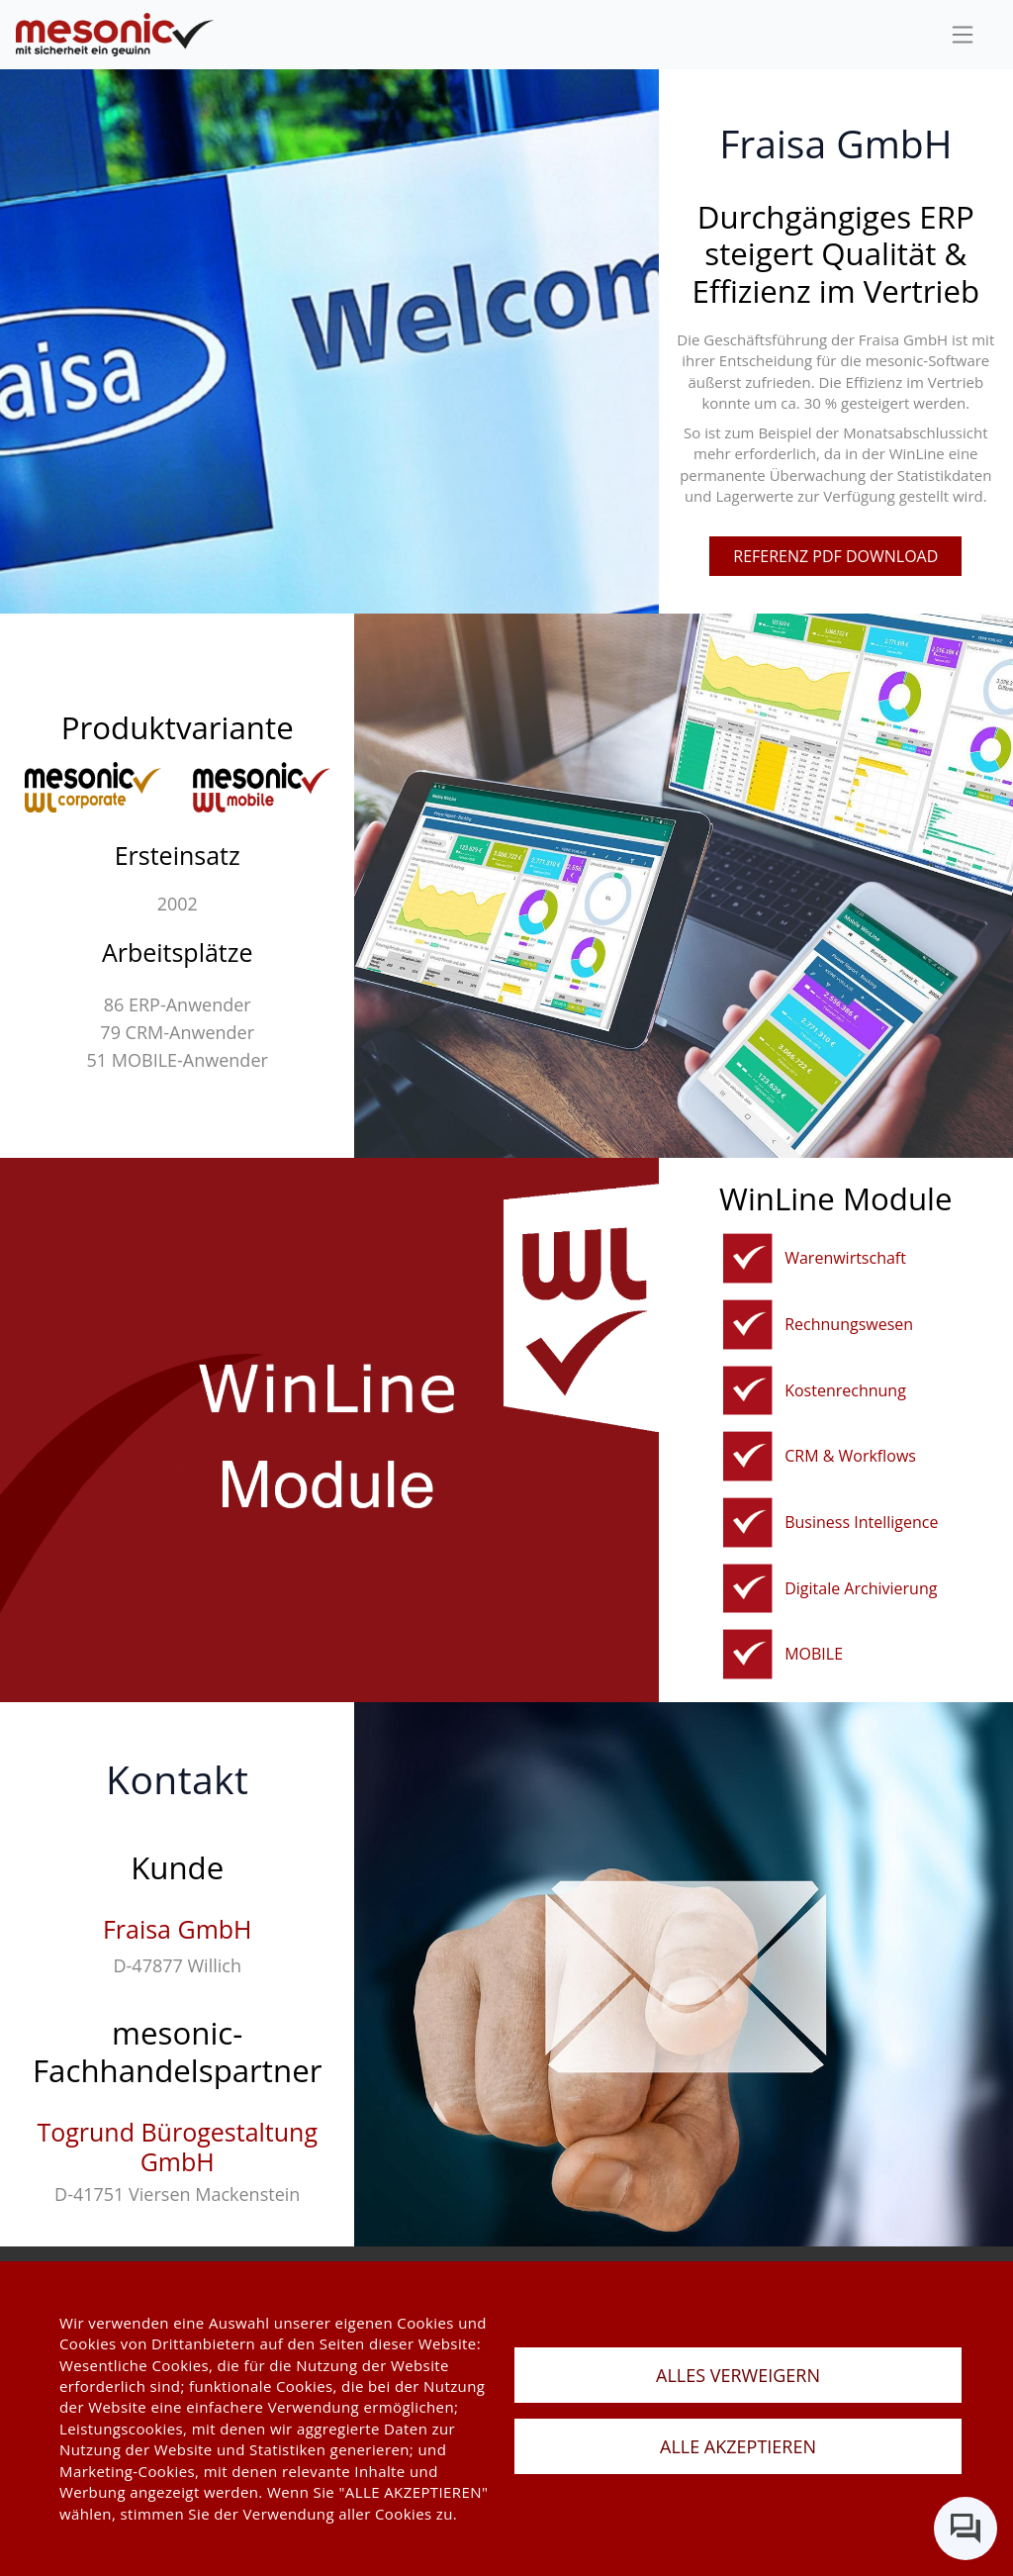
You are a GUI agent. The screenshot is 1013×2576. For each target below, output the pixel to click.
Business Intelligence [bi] (861, 1522)
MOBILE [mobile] (813, 1654)
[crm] (748, 1456)
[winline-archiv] (748, 1589)
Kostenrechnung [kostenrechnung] (845, 1390)
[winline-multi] (261, 787)
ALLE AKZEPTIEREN (738, 2446)
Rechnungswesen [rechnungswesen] (848, 1324)
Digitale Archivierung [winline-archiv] (860, 1588)
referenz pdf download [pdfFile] (835, 556)
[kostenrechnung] (748, 1391)
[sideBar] (962, 34)
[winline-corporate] (93, 787)
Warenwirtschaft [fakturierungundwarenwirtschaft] (845, 1258)
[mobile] (748, 1654)
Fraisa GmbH (177, 1929)
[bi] (748, 1522)
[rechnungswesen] (748, 1324)
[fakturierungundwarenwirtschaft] (748, 1258)
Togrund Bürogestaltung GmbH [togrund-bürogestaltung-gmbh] (177, 2146)
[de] (115, 35)
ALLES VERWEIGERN (738, 2375)
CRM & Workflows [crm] (850, 1456)
